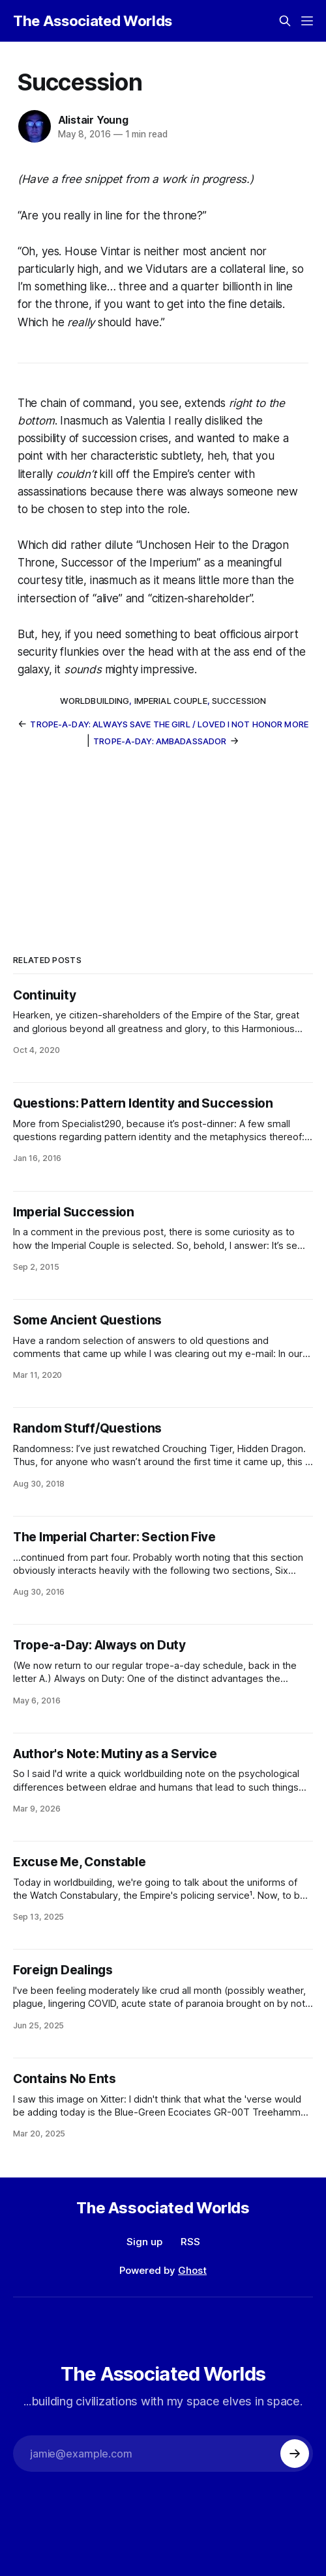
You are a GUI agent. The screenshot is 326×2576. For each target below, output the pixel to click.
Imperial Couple (170, 700)
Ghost (192, 2270)
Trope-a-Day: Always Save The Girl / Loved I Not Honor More (169, 724)
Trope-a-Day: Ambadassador (159, 741)
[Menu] (307, 20)
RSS (190, 2241)
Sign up (144, 2241)
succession (239, 700)
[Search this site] (284, 20)
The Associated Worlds (92, 21)
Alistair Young (93, 119)
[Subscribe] (294, 2453)
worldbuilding (95, 700)
